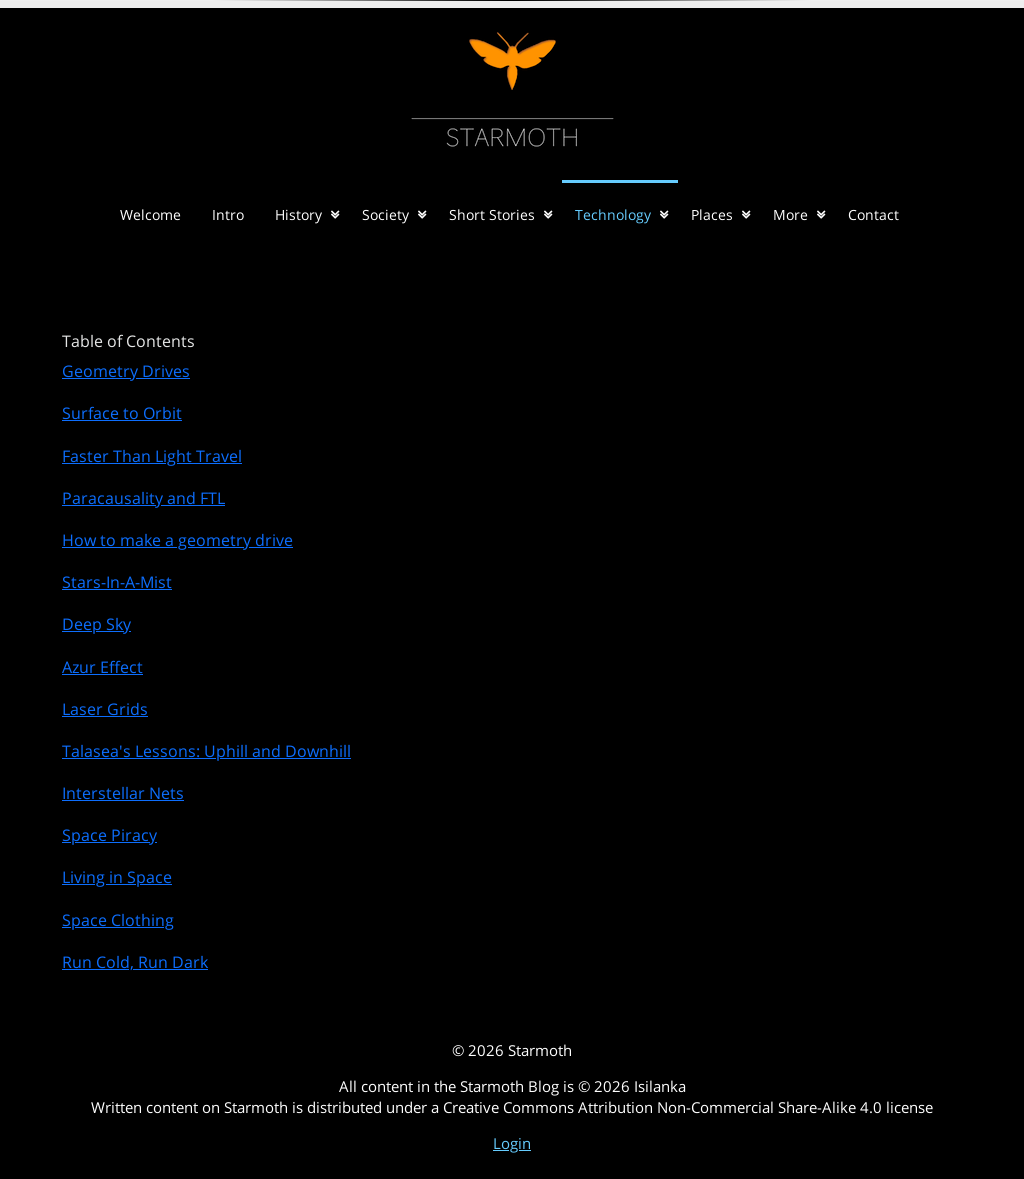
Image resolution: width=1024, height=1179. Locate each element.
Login (512, 1143)
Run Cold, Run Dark (135, 962)
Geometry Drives (126, 371)
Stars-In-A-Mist (117, 582)
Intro (228, 214)
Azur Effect (102, 667)
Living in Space (117, 877)
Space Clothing (118, 920)
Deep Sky (96, 624)
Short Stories (492, 214)
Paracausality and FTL (143, 498)
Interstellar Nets (123, 793)
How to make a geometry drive (177, 540)
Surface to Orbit (122, 413)
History (298, 214)
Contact (873, 214)
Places (712, 214)
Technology (613, 214)
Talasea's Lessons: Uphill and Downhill (206, 751)
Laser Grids (105, 709)
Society (385, 214)
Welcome (150, 214)
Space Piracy (109, 835)
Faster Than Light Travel (152, 456)
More (790, 214)
